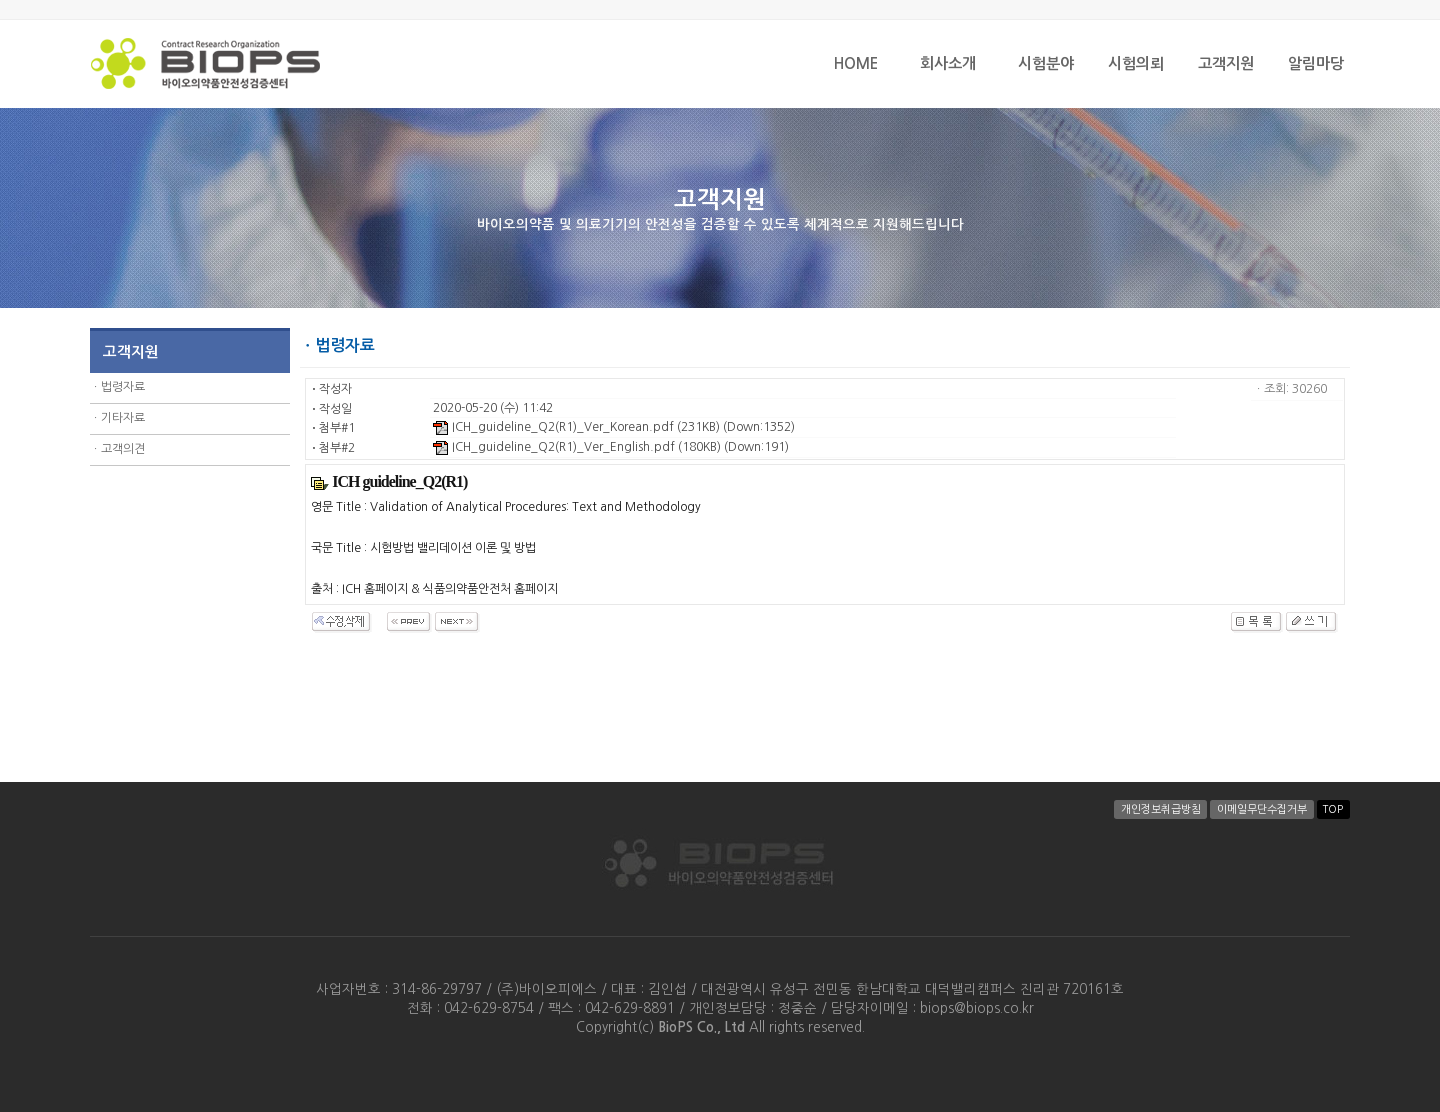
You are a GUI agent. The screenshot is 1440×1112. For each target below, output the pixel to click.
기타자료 (123, 418)
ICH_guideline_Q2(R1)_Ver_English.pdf (554, 447)
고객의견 (123, 449)
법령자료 (123, 387)
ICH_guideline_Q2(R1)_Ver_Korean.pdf (553, 427)
